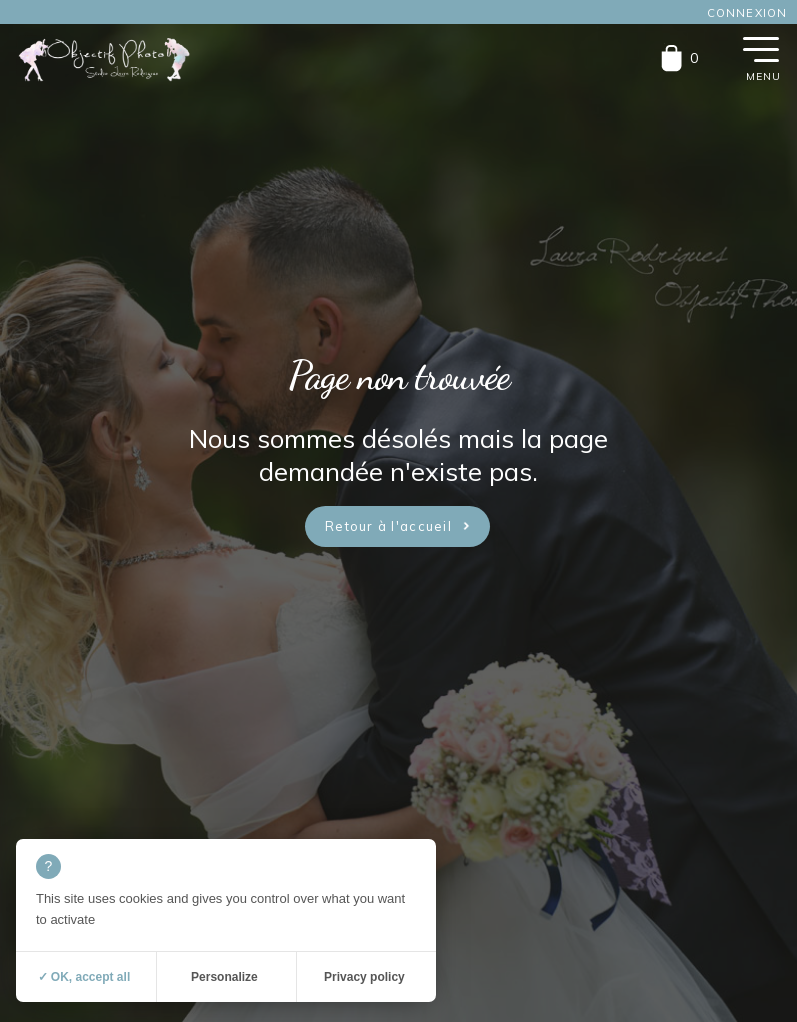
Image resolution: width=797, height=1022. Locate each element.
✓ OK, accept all (84, 977)
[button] (761, 48)
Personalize (224, 977)
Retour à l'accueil (388, 526)
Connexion (747, 13)
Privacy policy (364, 977)
